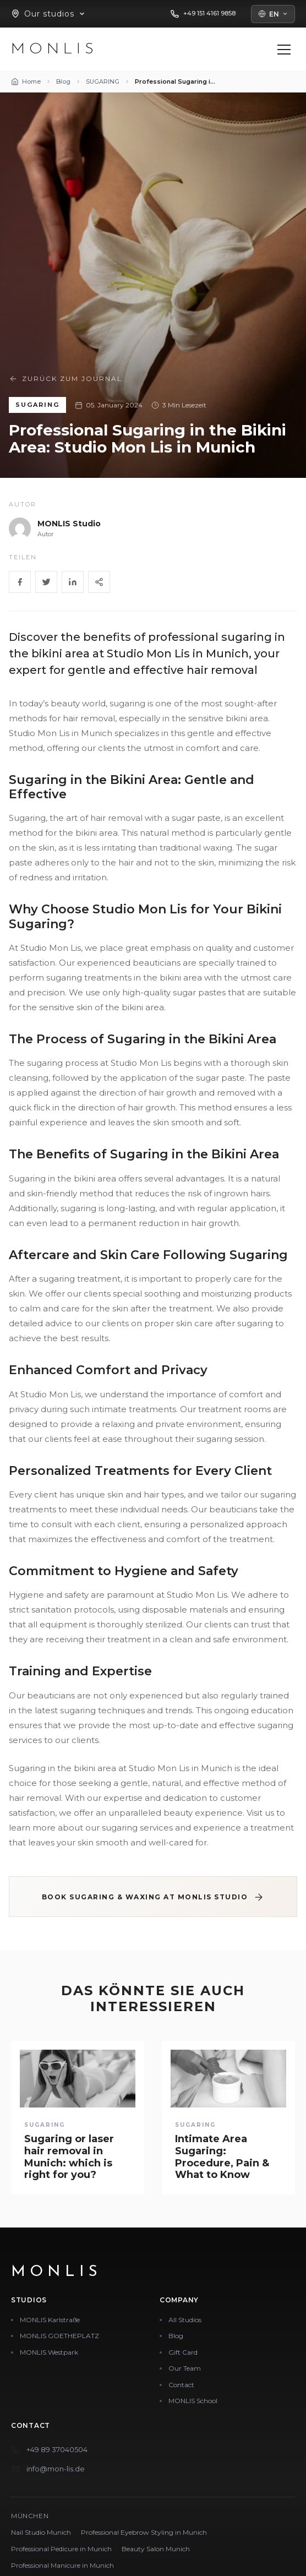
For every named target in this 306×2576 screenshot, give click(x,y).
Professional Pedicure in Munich (61, 2549)
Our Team (184, 2368)
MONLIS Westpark (49, 2352)
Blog (175, 2336)
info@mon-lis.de (55, 2468)
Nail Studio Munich (41, 2532)
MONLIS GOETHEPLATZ (59, 2336)
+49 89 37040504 (57, 2449)
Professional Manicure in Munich (62, 2565)
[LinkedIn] (73, 582)
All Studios (184, 2320)
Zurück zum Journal (65, 378)
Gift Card (183, 2352)
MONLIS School (192, 2401)
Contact (181, 2385)
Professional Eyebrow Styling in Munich (144, 2532)
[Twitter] (46, 582)
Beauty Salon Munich (156, 2549)
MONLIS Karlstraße (50, 2320)
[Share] (99, 582)
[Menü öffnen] (284, 50)
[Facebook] (20, 582)
